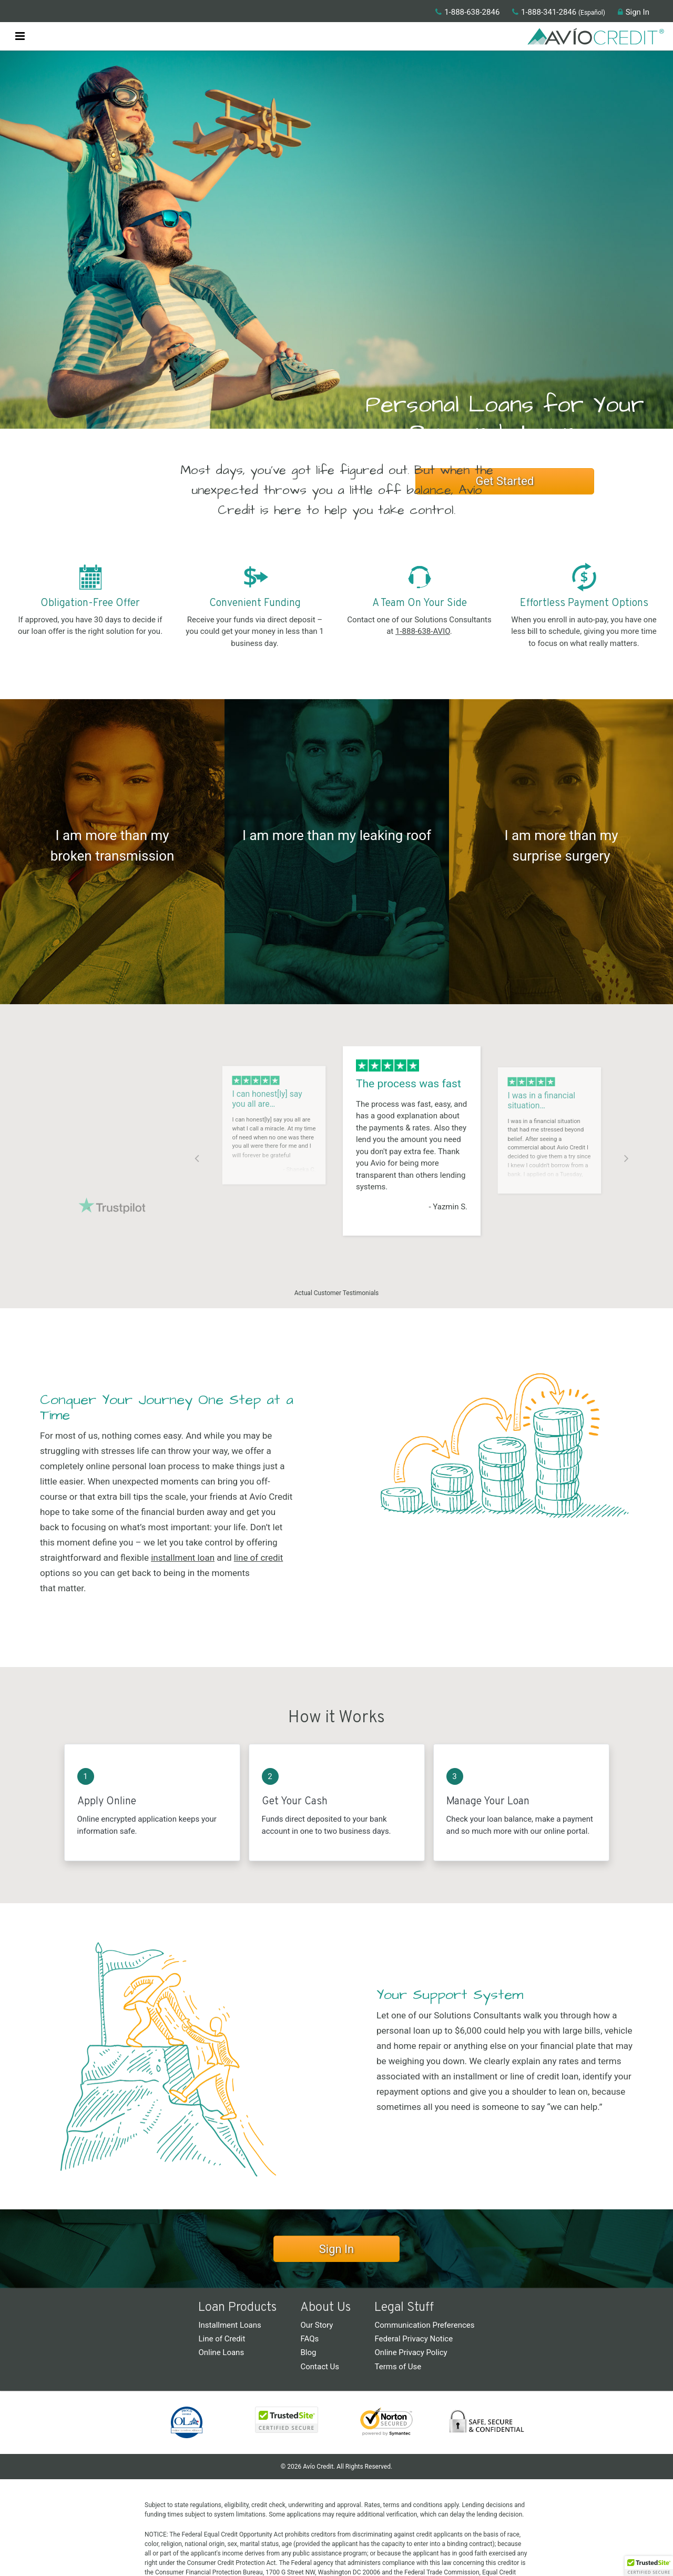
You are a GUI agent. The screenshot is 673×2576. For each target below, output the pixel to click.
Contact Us (319, 2366)
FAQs (309, 2338)
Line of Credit (221, 2338)
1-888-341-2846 (544, 12)
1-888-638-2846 (467, 12)
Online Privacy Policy (410, 2352)
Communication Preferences (424, 2325)
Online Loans (221, 2352)
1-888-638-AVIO (422, 631)
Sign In (633, 12)
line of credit (258, 1557)
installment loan (183, 1557)
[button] (20, 34)
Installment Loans (229, 2325)
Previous (196, 1156)
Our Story (316, 2325)
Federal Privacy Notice (413, 2338)
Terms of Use (397, 2366)
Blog (308, 2352)
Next (626, 1156)
